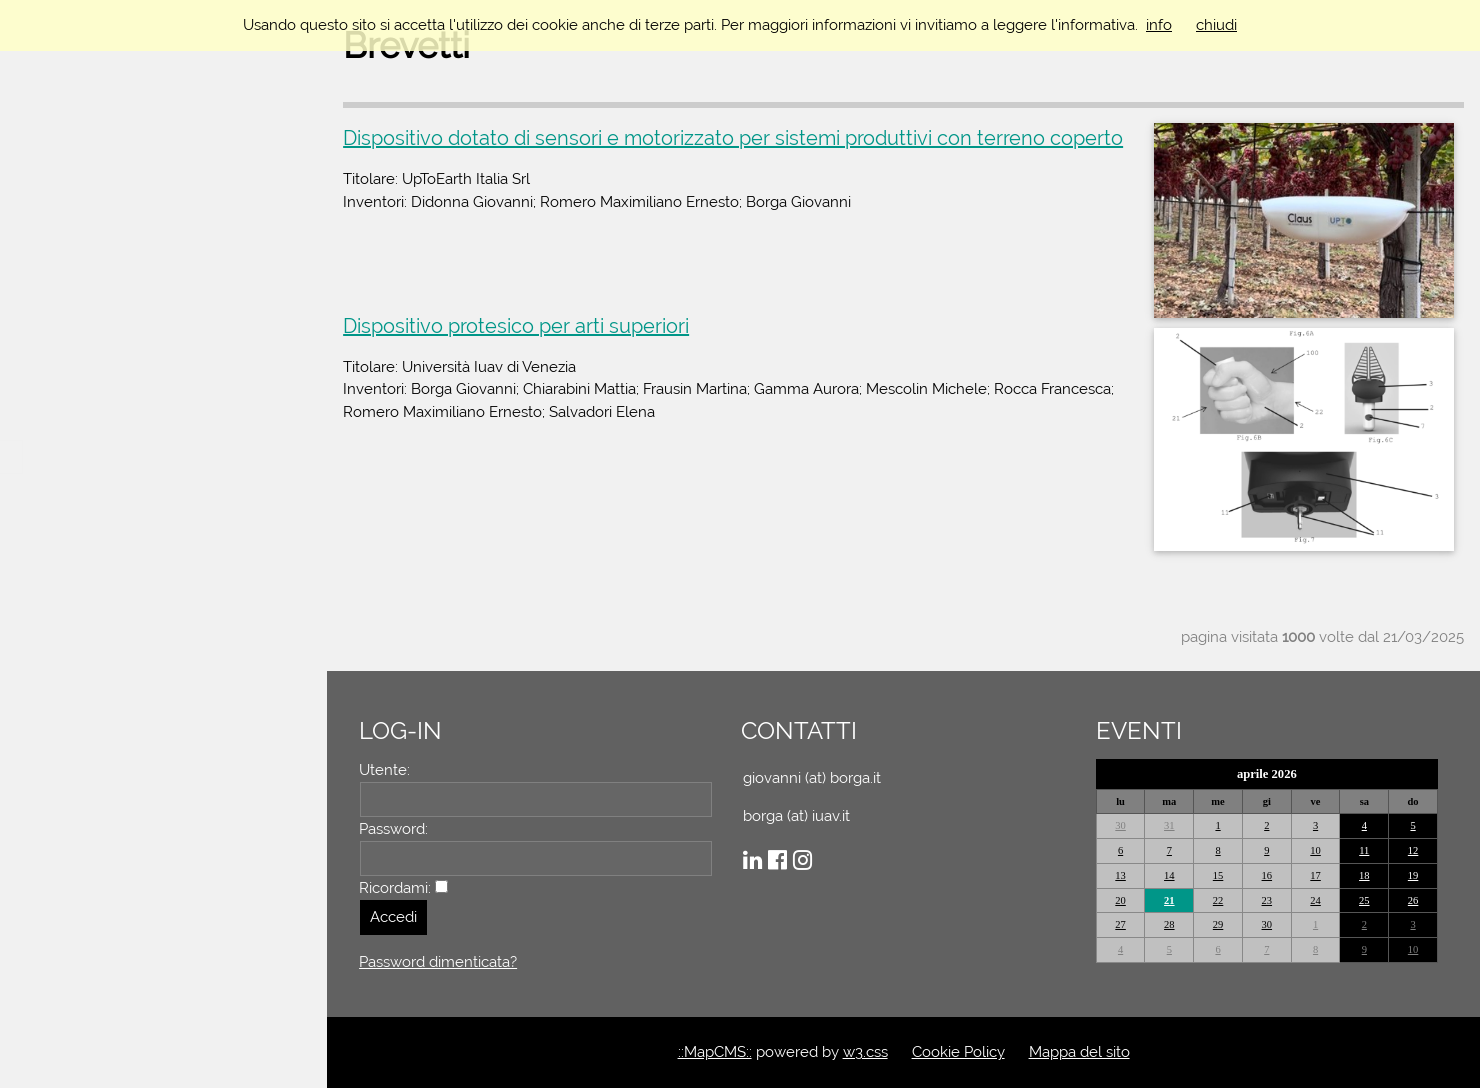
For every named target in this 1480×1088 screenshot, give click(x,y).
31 (1170, 825)
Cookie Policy (959, 1052)
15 (1218, 875)
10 (1316, 850)
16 (1267, 875)
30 (1121, 825)
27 (1121, 924)
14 (1170, 875)
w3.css (866, 1052)
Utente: (387, 770)
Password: (396, 829)
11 (1364, 850)
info (1159, 25)
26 (1413, 900)
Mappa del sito (1080, 1052)
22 (1218, 900)
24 (1316, 900)
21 (1170, 900)
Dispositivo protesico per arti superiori (519, 326)
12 (1413, 850)
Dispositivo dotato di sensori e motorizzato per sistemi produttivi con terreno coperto (736, 138)
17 (1316, 875)
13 (1121, 875)
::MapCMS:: (716, 1052)
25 (1364, 900)
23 (1267, 900)
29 (1218, 924)
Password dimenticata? (441, 962)
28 (1170, 924)
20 (1121, 900)
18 (1364, 875)
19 (1413, 875)
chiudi (1216, 25)
